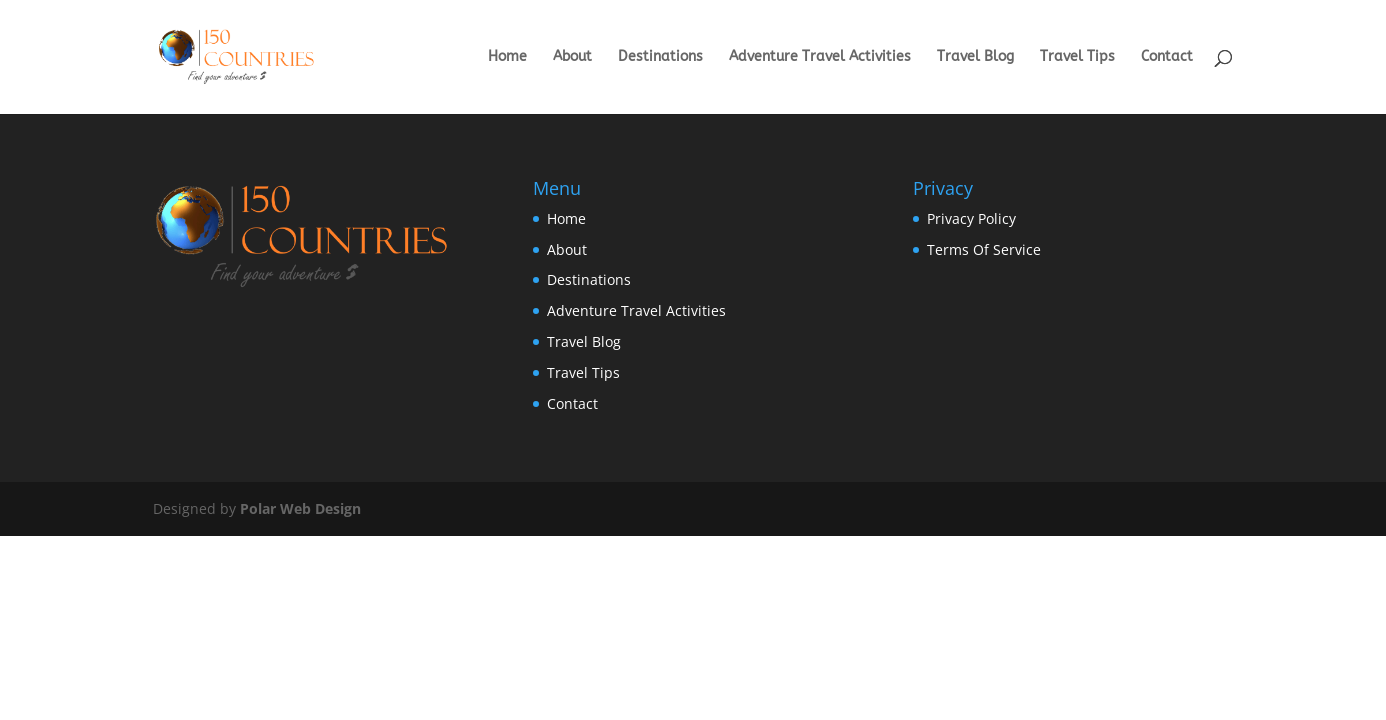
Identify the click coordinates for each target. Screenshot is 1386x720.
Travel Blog (975, 57)
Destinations (660, 57)
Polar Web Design (300, 508)
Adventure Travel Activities (820, 57)
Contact (1167, 57)
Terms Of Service (984, 249)
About (572, 57)
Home (507, 57)
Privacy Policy (971, 218)
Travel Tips (1077, 57)
